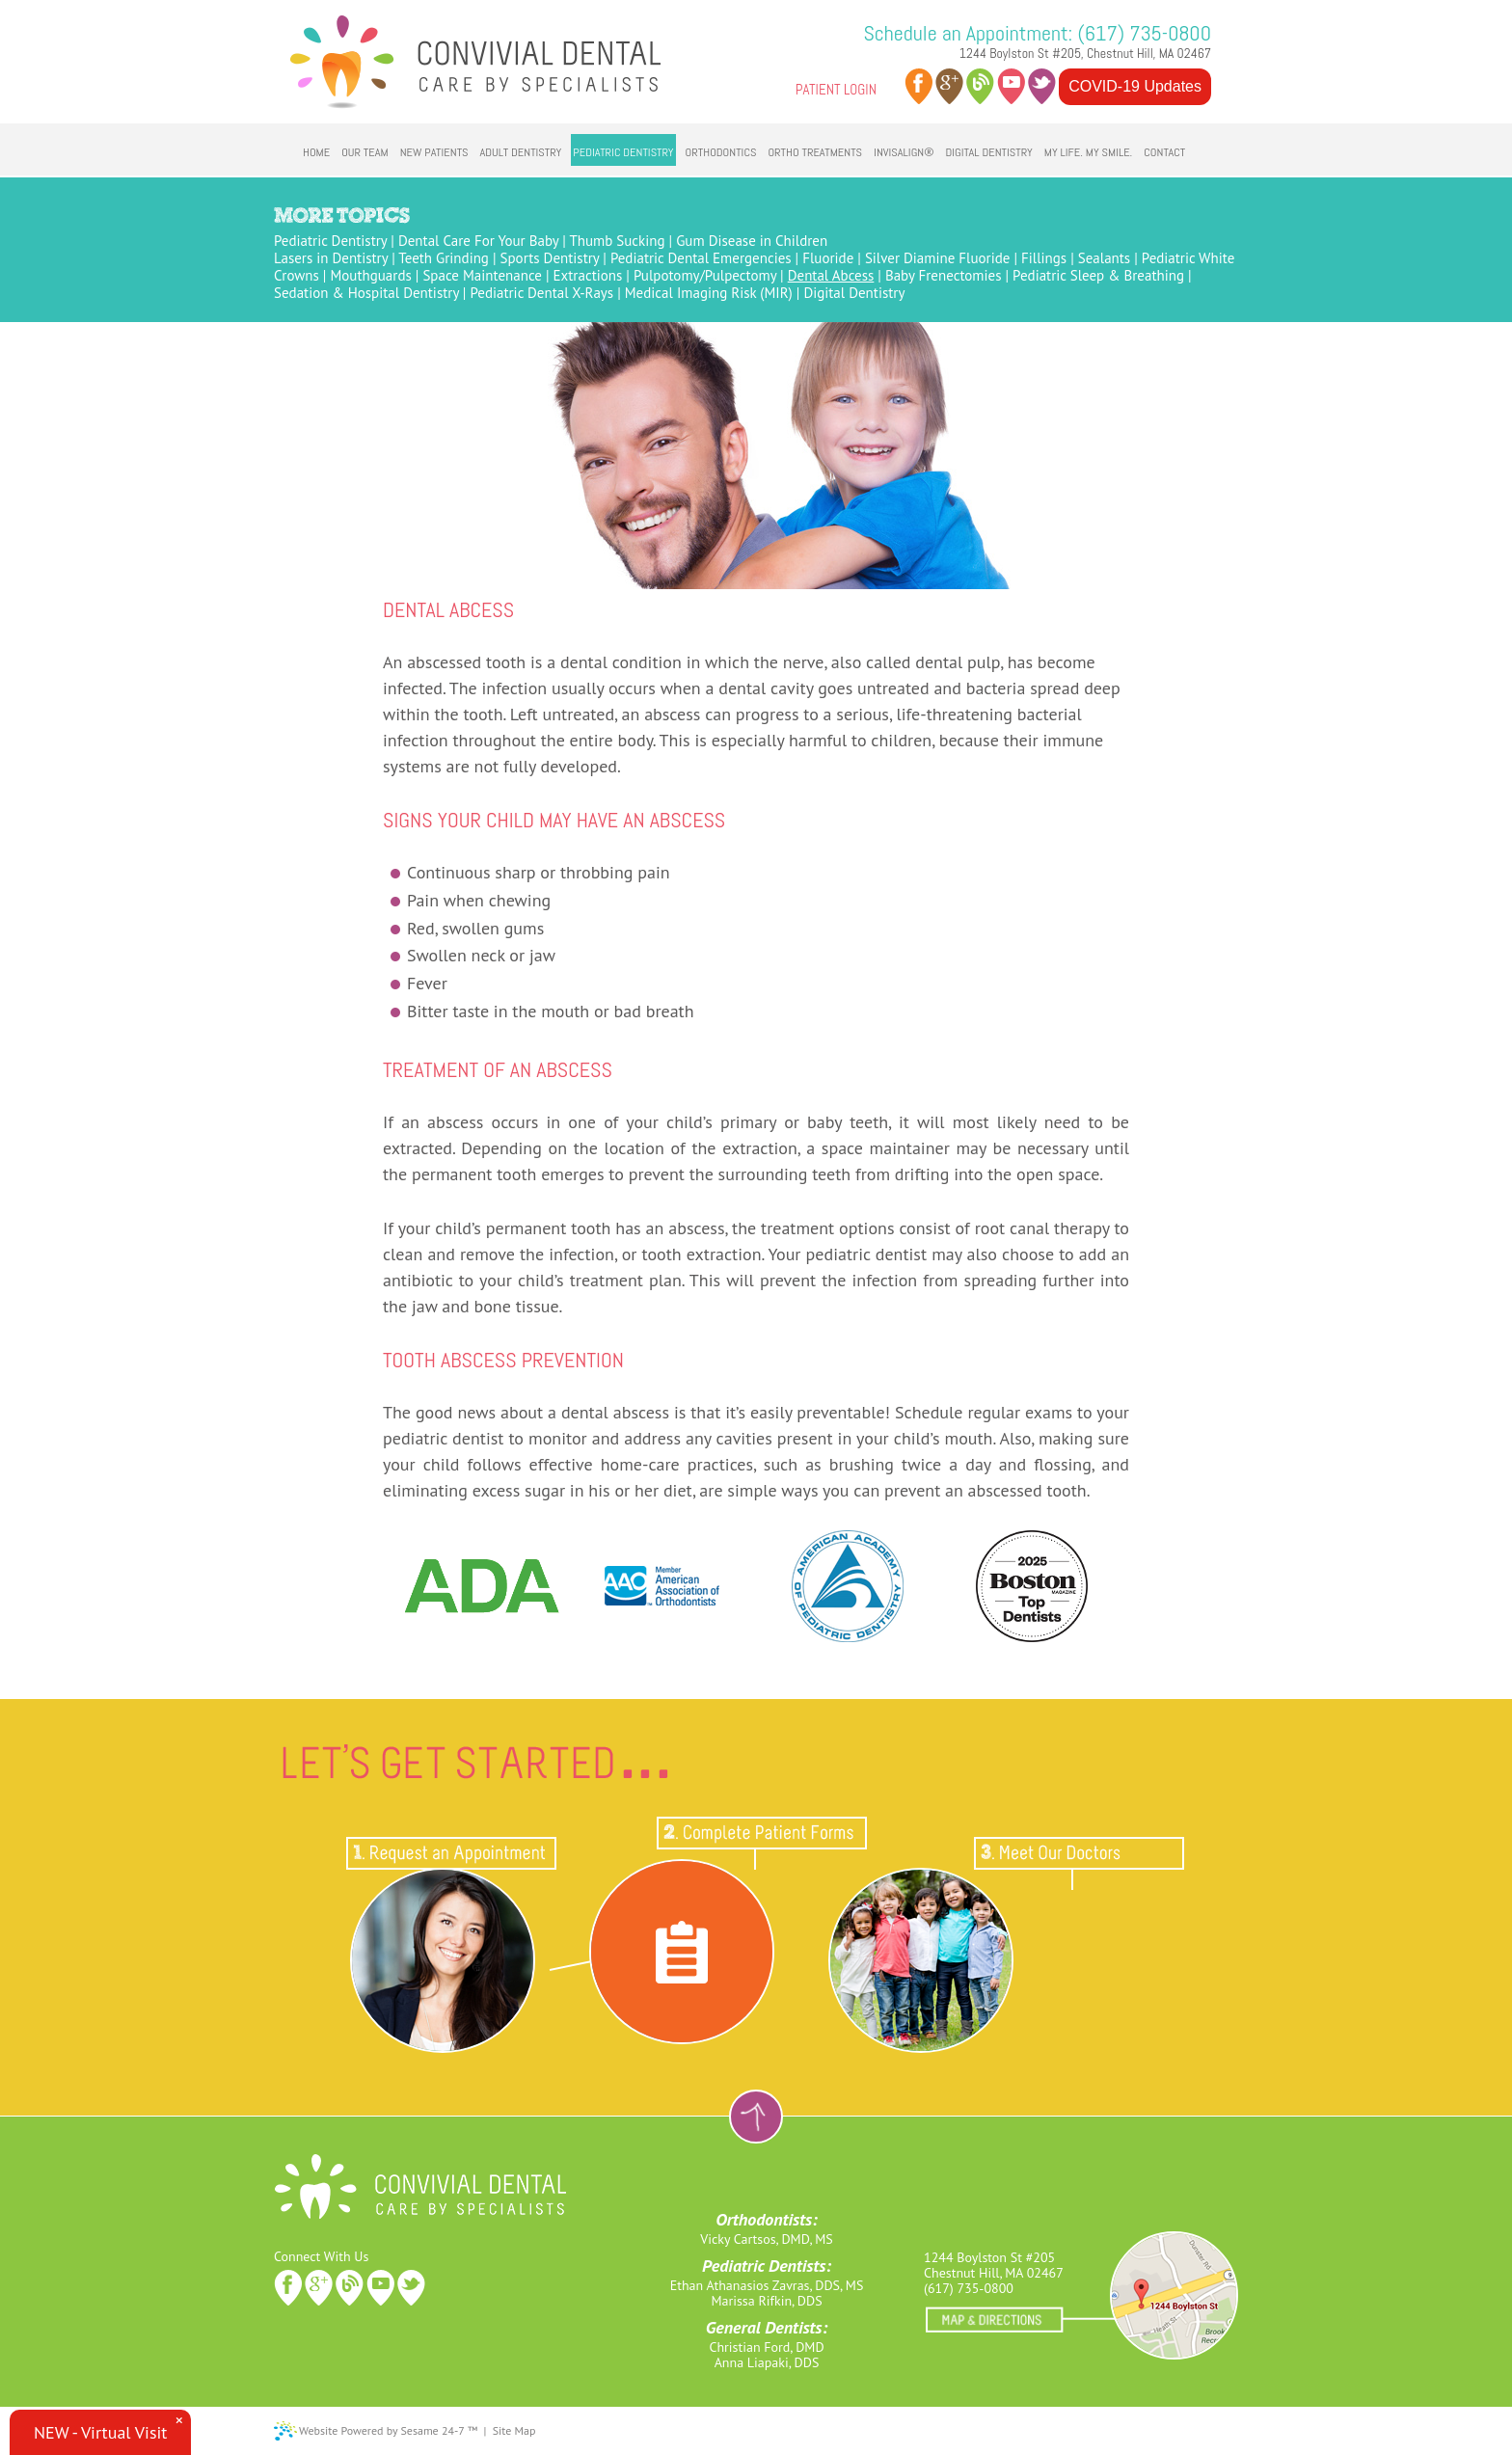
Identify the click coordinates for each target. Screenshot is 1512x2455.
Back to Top (756, 2117)
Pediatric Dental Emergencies (701, 258)
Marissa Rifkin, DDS (766, 2300)
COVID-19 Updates (1135, 86)
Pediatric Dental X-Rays (541, 292)
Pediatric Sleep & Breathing (1098, 275)
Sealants (1104, 258)
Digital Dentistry (853, 292)
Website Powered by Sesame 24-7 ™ (388, 2430)
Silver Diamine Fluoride (938, 258)
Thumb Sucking (616, 240)
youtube (1011, 86)
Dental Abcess (831, 275)
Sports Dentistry (550, 258)
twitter (1042, 86)
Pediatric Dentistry (330, 240)
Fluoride (827, 258)
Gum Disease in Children (751, 240)
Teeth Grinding (443, 258)
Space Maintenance (482, 275)
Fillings (1043, 258)
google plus (949, 86)
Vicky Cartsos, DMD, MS (766, 2239)
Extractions (588, 275)
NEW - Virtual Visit (100, 2432)
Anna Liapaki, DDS (767, 2362)
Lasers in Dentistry (331, 258)
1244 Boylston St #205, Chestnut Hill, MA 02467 (1085, 53)
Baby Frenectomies (943, 275)
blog (980, 86)
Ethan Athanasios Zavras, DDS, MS (767, 2285)
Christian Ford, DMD (766, 2347)
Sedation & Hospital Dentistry (366, 292)
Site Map (514, 2430)
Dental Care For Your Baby (478, 240)
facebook (918, 86)
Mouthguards (370, 275)
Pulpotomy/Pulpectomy (705, 275)
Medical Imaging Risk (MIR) (709, 292)
